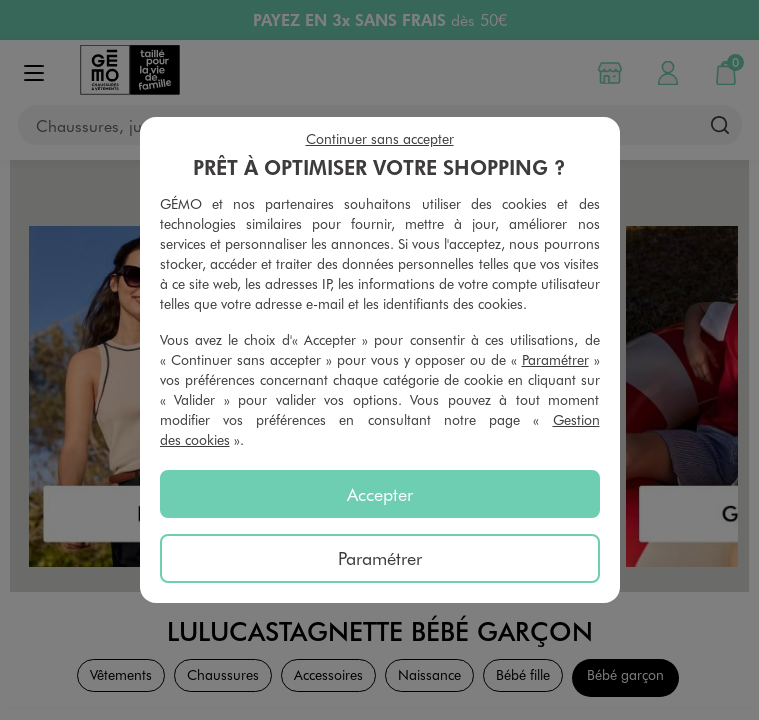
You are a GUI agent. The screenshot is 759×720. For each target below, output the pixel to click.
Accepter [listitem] (380, 494)
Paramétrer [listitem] (380, 558)
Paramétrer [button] (555, 359)
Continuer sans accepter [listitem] (380, 138)
